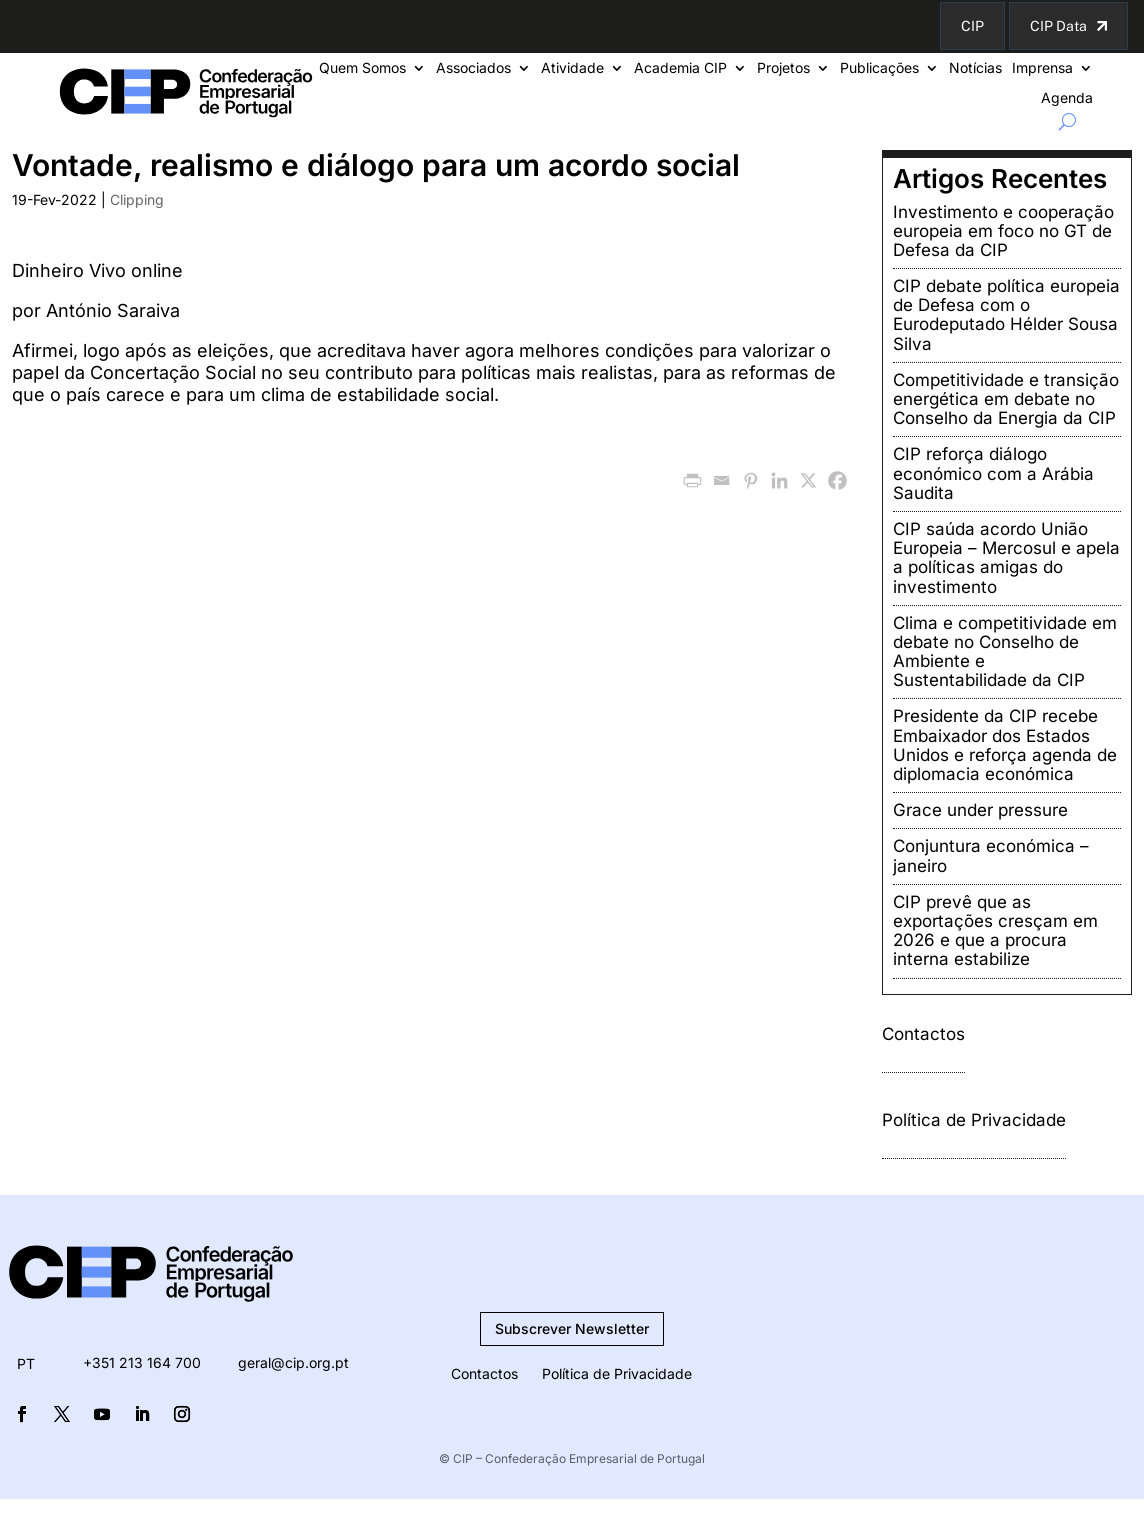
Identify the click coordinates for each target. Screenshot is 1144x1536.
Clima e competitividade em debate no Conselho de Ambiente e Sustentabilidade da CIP (1005, 652)
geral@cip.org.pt (293, 1362)
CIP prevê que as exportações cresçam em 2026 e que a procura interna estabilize (995, 931)
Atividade (572, 68)
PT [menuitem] (26, 1363)
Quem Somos (362, 68)
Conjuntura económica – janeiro (991, 855)
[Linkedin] (779, 480)
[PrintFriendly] (692, 480)
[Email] (721, 480)
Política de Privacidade (974, 1120)
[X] (808, 480)
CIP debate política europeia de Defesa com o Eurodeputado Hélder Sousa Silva (1006, 315)
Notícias (975, 68)
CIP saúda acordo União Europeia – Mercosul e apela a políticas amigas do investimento (1006, 558)
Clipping (137, 199)
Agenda (1067, 98)
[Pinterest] (750, 480)
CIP (972, 26)
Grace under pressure (980, 810)
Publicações (879, 68)
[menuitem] (26, 1364)
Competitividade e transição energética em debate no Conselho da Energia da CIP (1006, 399)
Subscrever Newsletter (572, 1328)
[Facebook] (837, 480)
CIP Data (1058, 26)
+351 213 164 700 (142, 1362)
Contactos (923, 1034)
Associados (473, 68)
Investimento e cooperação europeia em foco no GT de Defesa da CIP (1003, 231)
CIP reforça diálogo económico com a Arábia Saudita (993, 473)
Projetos (783, 68)
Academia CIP (680, 68)
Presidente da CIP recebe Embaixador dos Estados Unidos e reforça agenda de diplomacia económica (1005, 745)
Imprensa (1042, 68)
